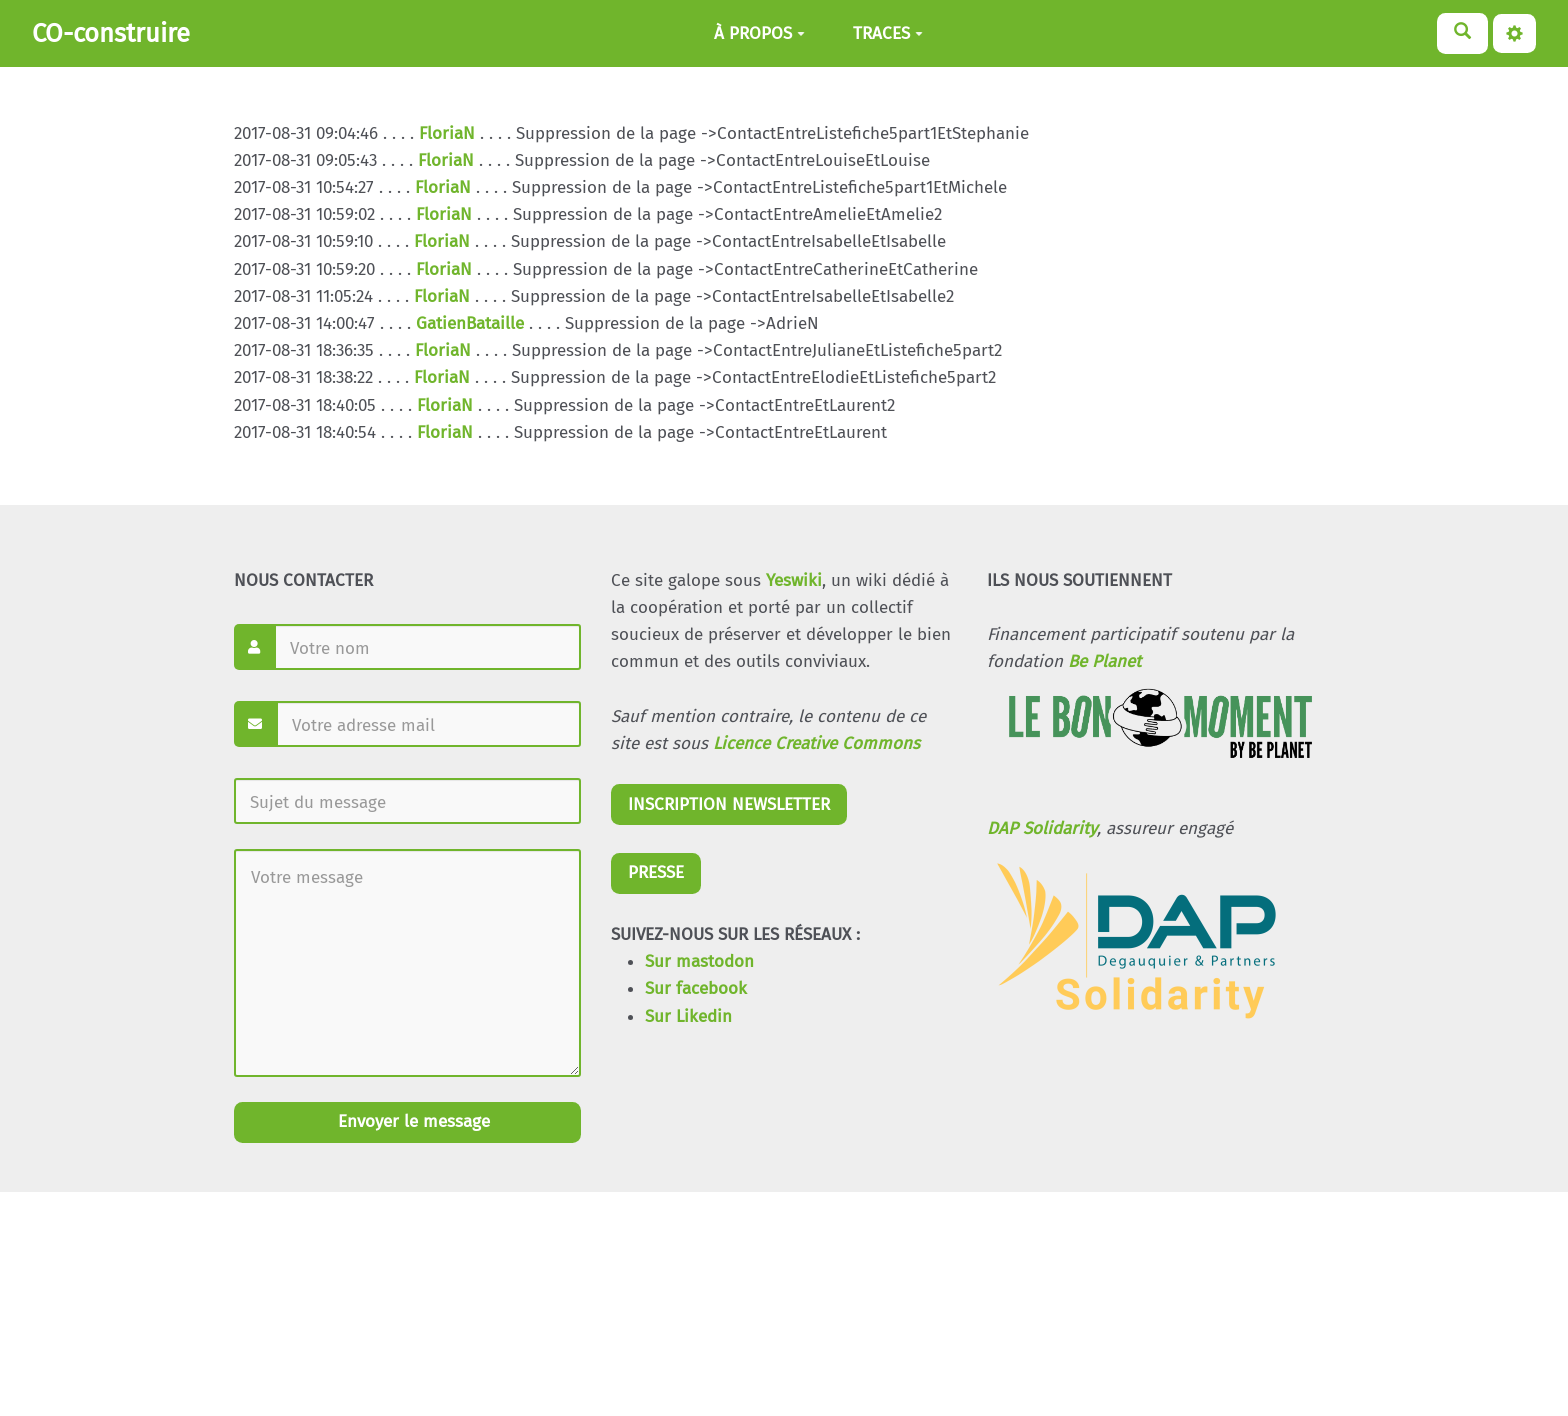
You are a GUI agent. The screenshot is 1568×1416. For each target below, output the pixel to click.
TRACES (888, 33)
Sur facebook (696, 988)
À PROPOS (759, 33)
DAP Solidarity (1042, 828)
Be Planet (1104, 661)
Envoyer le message (411, 1121)
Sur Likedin (688, 1016)
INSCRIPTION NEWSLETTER (729, 804)
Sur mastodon (699, 961)
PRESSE (656, 872)
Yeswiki (794, 580)
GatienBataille (470, 323)
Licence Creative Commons (816, 743)
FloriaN (447, 133)
